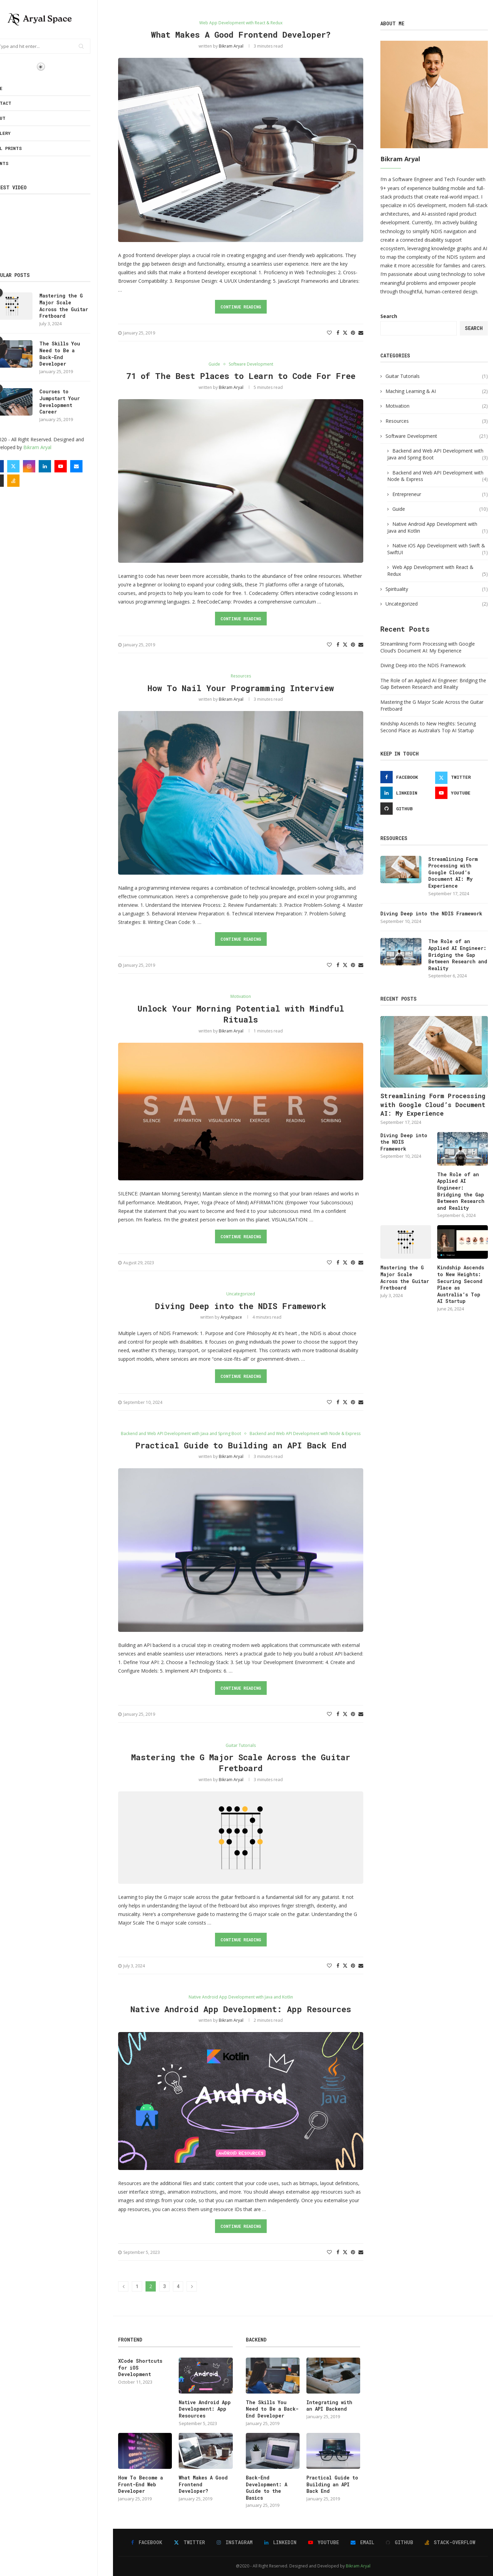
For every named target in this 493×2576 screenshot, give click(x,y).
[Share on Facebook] (338, 332)
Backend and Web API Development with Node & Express (437, 476)
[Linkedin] (60, 466)
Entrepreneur (440, 494)
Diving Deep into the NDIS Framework (240, 1305)
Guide (440, 509)
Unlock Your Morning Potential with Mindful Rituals (241, 1014)
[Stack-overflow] (29, 480)
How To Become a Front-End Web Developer (140, 2484)
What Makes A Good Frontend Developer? (241, 34)
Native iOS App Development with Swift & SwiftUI (437, 549)
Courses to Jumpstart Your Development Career (75, 401)
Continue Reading (240, 306)
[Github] (13, 480)
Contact (17, 103)
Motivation (436, 406)
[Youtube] (76, 466)
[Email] (92, 466)
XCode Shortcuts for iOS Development (140, 2367)
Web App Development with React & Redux (437, 570)
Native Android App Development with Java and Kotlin (437, 527)
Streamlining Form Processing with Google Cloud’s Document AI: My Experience (427, 647)
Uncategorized (436, 603)
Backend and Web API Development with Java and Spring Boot (437, 454)
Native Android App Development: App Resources (240, 2009)
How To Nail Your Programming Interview (241, 688)
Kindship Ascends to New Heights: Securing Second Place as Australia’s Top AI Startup (428, 727)
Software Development (436, 436)
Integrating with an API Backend (329, 2405)
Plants (15, 163)
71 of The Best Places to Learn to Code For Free (240, 375)
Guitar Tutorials (436, 376)
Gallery (16, 133)
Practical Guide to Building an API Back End (240, 1445)
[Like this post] (329, 332)
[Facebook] (13, 466)
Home (12, 88)
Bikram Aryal (53, 447)
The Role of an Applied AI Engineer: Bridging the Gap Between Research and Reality (433, 683)
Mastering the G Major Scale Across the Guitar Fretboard (79, 305)
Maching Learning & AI (436, 391)
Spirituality (436, 589)
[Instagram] (44, 466)
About (14, 118)
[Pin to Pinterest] (353, 332)
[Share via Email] (360, 332)
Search (388, 316)
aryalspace (231, 1317)
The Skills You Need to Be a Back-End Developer (75, 353)
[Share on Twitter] (345, 332)
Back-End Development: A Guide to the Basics (266, 2487)
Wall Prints (22, 148)
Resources (436, 421)
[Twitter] (29, 466)
